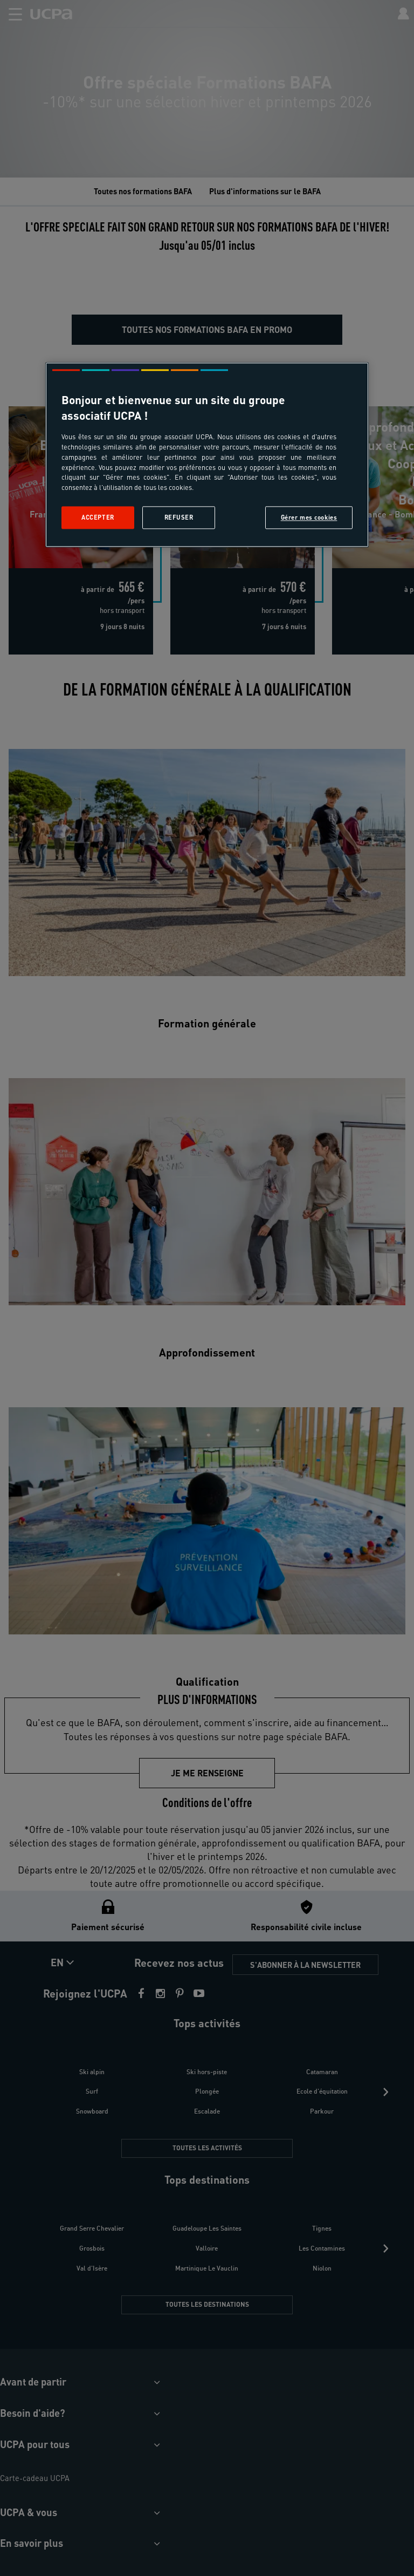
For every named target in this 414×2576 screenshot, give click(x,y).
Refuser (179, 518)
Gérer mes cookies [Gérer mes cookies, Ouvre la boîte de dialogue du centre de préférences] (309, 518)
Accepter (97, 518)
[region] (207, 454)
